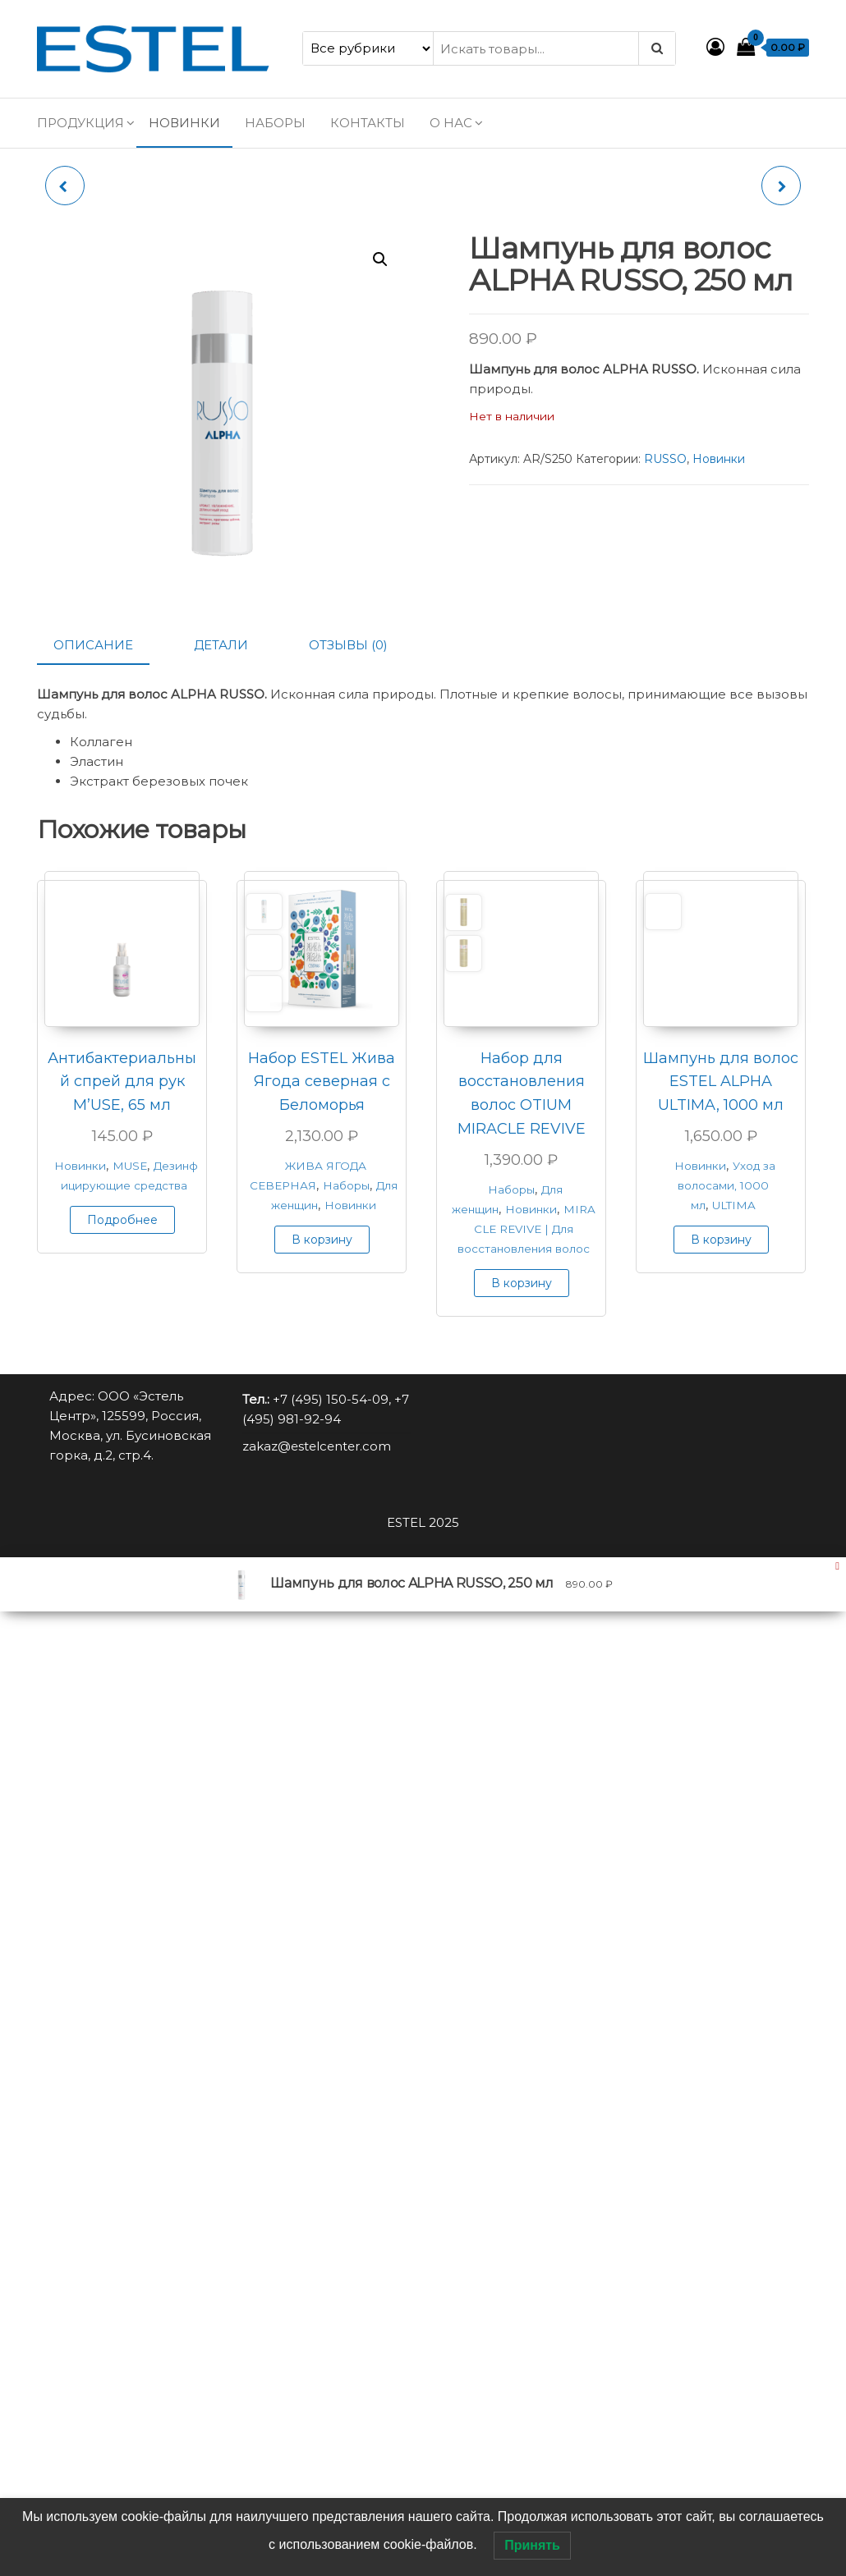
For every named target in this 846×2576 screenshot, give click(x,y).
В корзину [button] (322, 1239)
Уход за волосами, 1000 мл (727, 1185)
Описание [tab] (93, 645)
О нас (451, 123)
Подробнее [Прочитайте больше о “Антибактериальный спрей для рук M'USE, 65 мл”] (122, 1219)
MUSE (130, 1165)
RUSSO (665, 458)
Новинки (184, 123)
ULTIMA (734, 1205)
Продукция (80, 123)
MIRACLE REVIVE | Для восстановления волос (526, 1229)
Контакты (367, 123)
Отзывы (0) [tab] (348, 645)
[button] (380, 259)
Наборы (275, 123)
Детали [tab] (221, 645)
